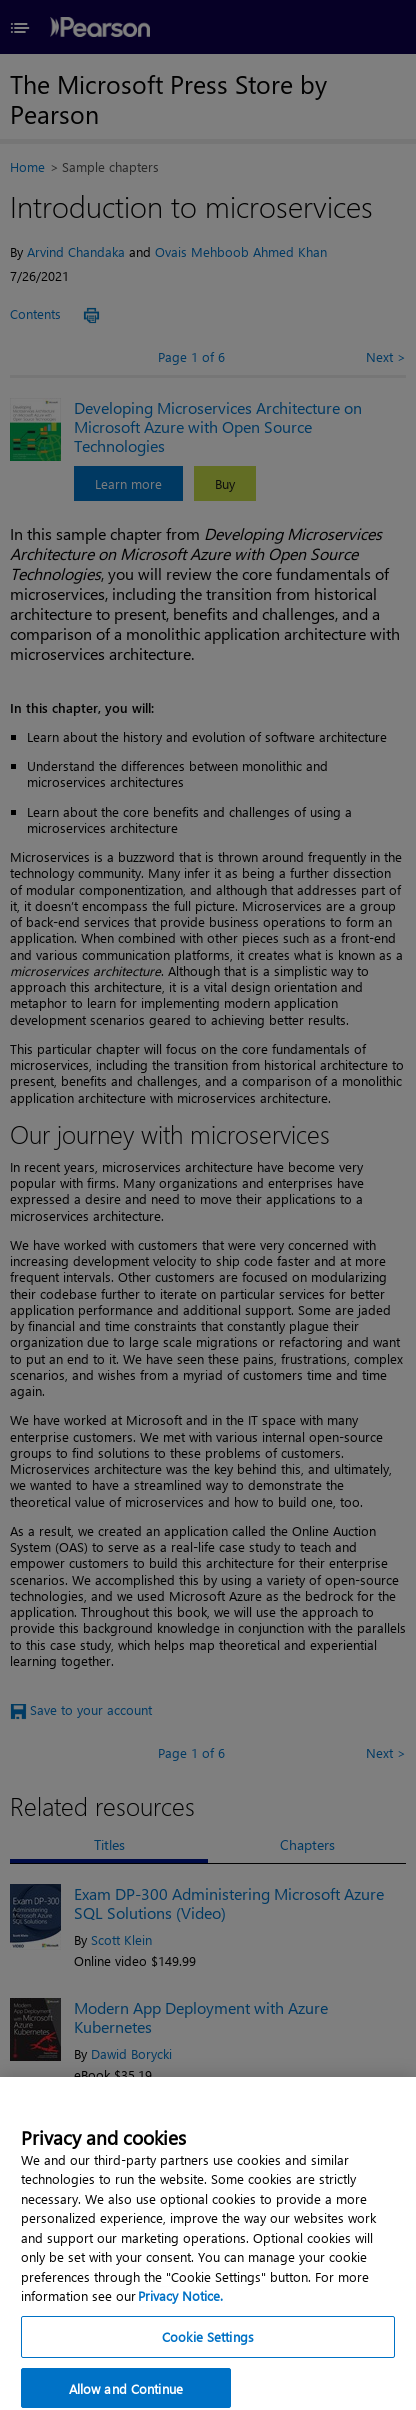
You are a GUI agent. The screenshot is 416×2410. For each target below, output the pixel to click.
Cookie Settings (208, 2347)
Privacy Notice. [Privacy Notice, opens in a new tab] (180, 2306)
